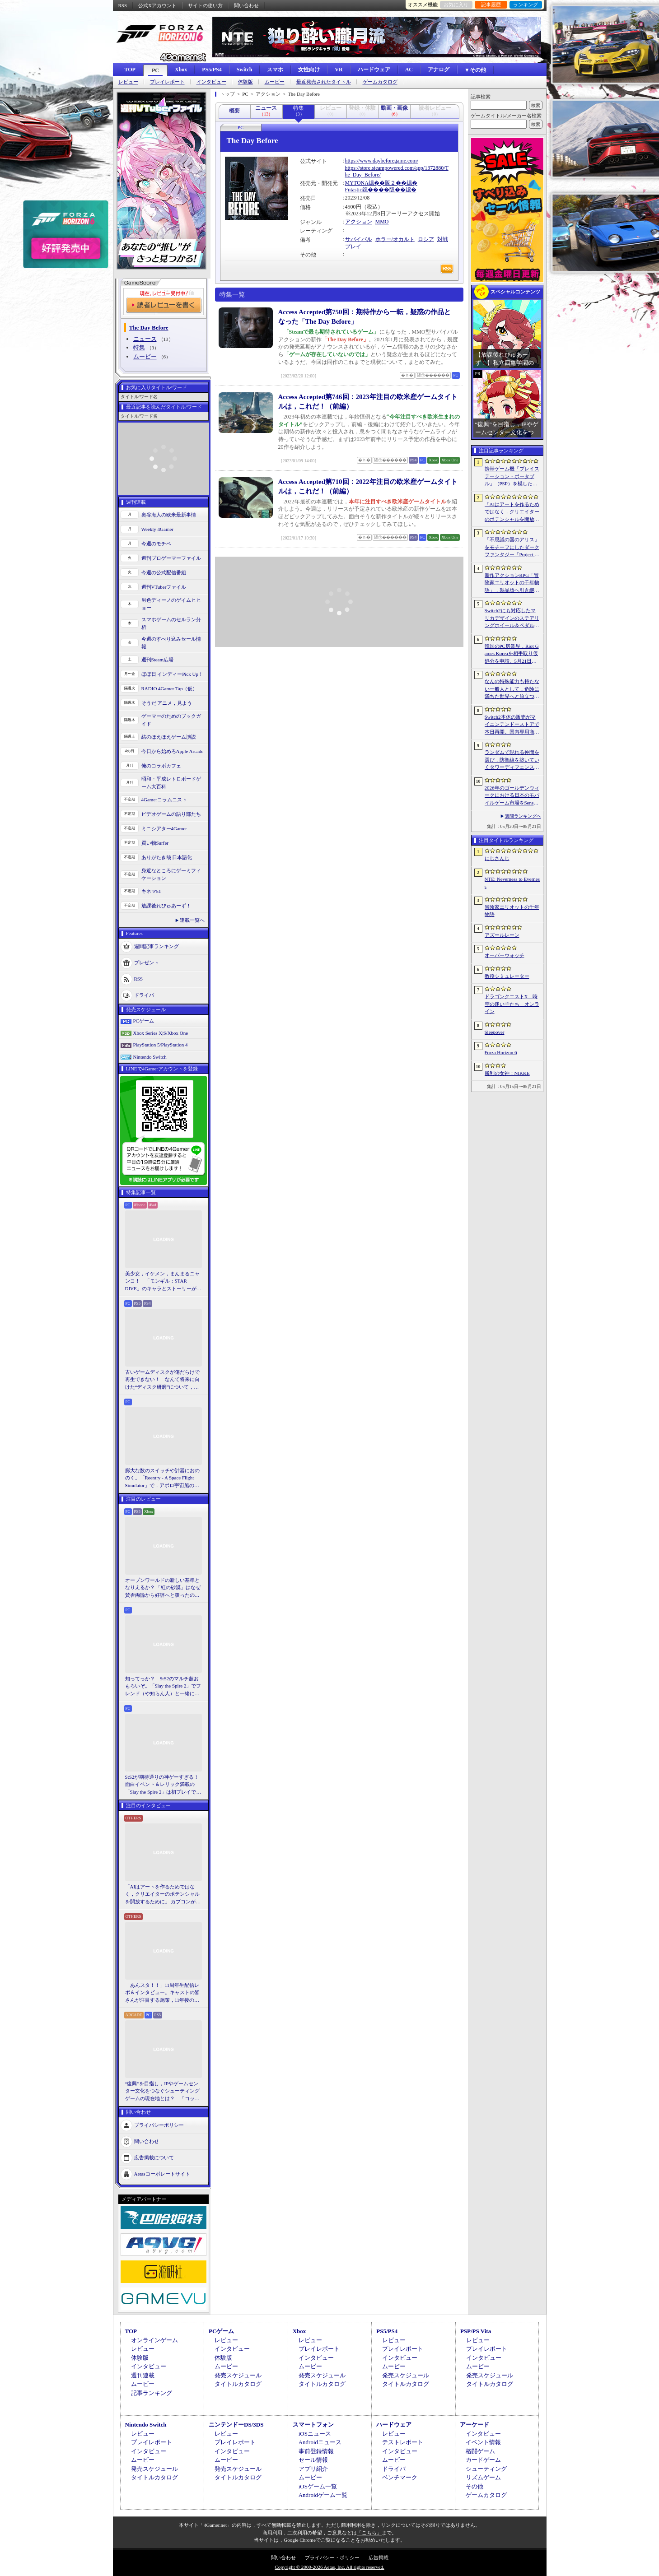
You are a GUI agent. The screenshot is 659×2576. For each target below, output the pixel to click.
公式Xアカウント (157, 5)
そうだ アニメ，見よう (166, 703)
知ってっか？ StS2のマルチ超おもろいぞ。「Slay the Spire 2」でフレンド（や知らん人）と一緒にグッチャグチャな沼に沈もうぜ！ (163, 1686)
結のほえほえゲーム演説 (168, 736)
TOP (130, 69)
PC (155, 70)
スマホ (275, 69)
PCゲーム (143, 1020)
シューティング (486, 2468)
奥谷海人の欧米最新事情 (168, 514)
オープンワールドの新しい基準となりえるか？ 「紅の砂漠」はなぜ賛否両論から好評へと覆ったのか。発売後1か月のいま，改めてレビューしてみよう (163, 1588)
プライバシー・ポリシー (332, 2557)
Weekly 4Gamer (157, 529)
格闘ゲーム (480, 2451)
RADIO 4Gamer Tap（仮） (169, 688)
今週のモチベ (156, 543)
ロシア (426, 239)
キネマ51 (151, 891)
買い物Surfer (155, 843)
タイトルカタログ (238, 2384)
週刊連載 (142, 2375)
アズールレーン (502, 935)
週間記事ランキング (156, 946)
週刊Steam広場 (157, 659)
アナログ (438, 69)
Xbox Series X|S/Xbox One (160, 1033)
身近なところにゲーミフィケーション (171, 874)
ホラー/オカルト (395, 239)
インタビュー (211, 81)
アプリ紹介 (313, 2468)
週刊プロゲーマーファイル (171, 558)
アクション (358, 222)
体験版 (245, 81)
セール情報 (313, 2459)
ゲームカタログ (380, 81)
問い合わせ (246, 5)
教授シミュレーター (507, 976)
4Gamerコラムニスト (164, 799)
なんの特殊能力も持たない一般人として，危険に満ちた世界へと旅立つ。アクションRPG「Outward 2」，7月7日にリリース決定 (512, 689)
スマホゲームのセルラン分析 (171, 623)
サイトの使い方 (205, 5)
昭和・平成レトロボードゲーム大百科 (171, 782)
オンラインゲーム (154, 2340)
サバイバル (358, 239)
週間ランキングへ (523, 816)
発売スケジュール (238, 2375)
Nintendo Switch (150, 1057)
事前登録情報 (316, 2451)
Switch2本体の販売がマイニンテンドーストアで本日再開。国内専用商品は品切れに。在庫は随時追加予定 (512, 725)
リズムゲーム (483, 2477)
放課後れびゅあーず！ (166, 905)
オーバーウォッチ (504, 955)
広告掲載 (378, 2557)
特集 (139, 347)
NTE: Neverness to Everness (512, 882)
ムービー (275, 81)
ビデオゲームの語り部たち (171, 814)
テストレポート (402, 2442)
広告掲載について (154, 2157)
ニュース (145, 338)
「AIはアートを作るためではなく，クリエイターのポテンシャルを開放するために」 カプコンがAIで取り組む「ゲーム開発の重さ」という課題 (163, 1895)
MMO (382, 222)
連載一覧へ (192, 920)
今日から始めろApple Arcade (172, 751)
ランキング (525, 4)
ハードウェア (374, 69)
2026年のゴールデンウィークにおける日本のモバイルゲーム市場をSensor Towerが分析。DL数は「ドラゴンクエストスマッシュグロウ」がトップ (512, 796)
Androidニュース (320, 2442)
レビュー (128, 81)
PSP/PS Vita (475, 2331)
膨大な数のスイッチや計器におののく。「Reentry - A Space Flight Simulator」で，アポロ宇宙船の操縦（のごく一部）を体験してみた (162, 1478)
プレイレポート (167, 81)
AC (409, 69)
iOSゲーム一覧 (318, 2486)
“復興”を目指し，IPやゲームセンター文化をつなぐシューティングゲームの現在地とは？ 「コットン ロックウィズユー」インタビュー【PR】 (163, 2091)
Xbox (181, 69)
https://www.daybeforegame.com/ (382, 161)
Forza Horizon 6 (501, 1052)
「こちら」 (369, 2532)
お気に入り (456, 4)
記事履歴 (491, 4)
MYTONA (357, 183)
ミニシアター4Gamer (164, 828)
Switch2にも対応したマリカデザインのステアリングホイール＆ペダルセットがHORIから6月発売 (512, 618)
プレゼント (146, 962)
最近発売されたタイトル (323, 81)
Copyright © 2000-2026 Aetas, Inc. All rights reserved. (329, 2567)
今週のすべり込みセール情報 (171, 642)
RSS (122, 5)
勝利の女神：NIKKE (507, 1073)
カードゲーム (483, 2459)
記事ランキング (151, 2393)
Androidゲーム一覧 (323, 2495)
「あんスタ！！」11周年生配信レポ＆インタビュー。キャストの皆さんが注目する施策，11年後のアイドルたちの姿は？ (162, 1993)
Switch (244, 69)
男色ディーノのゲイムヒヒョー (171, 603)
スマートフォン (313, 2424)
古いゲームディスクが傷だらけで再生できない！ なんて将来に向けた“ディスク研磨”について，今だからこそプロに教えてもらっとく (162, 1380)
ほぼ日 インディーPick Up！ (172, 674)
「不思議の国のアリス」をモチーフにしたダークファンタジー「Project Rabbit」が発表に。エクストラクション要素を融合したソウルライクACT (512, 547)
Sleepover (495, 1032)
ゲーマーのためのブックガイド (171, 719)
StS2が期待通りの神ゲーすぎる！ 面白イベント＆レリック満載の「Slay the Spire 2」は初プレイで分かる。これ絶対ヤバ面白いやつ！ (163, 1785)
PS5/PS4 (211, 69)
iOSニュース (315, 2433)
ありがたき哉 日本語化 (166, 857)
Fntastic (353, 189)
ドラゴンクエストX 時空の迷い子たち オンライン (512, 1004)
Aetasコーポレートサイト (162, 2173)
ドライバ (144, 995)
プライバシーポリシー (159, 2125)
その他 (474, 2486)
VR (338, 69)
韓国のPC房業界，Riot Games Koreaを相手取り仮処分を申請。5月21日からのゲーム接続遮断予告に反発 (512, 654)
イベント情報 (483, 2442)
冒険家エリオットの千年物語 (512, 910)
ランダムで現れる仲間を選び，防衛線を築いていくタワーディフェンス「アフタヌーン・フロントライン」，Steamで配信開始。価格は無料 (512, 760)
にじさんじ (497, 858)
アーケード (474, 2424)
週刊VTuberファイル (164, 587)
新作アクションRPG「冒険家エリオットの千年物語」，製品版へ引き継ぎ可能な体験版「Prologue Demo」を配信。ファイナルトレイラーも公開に (512, 583)
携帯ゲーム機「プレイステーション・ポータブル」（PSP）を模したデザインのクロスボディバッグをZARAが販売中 (512, 477)
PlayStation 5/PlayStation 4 (160, 1044)
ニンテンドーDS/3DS (236, 2424)
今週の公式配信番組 (163, 572)
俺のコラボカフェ (161, 765)
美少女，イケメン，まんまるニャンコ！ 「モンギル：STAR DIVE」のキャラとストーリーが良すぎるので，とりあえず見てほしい (163, 1282)
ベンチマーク (399, 2477)
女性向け (309, 69)
